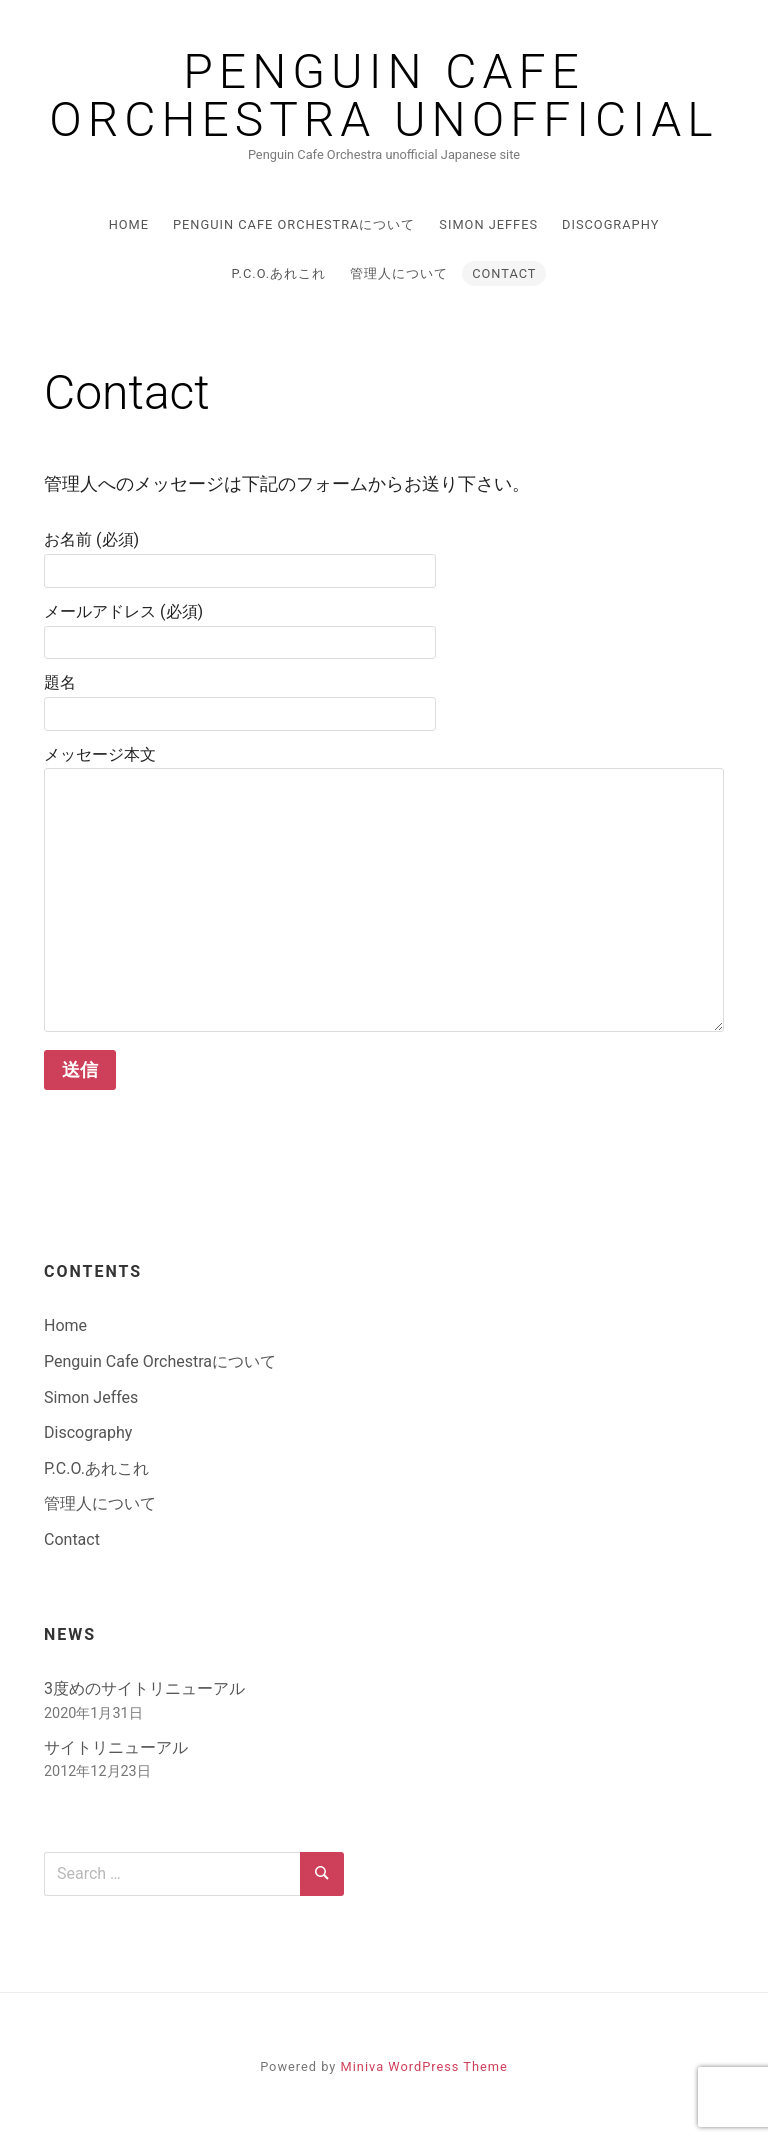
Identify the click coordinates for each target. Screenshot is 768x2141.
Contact (504, 273)
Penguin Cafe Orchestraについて (294, 224)
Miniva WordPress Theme (424, 2066)
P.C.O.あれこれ (279, 273)
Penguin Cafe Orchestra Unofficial (383, 96)
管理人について (399, 273)
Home (129, 224)
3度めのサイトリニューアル (144, 1688)
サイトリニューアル (116, 1747)
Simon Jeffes (488, 224)
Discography (610, 224)
